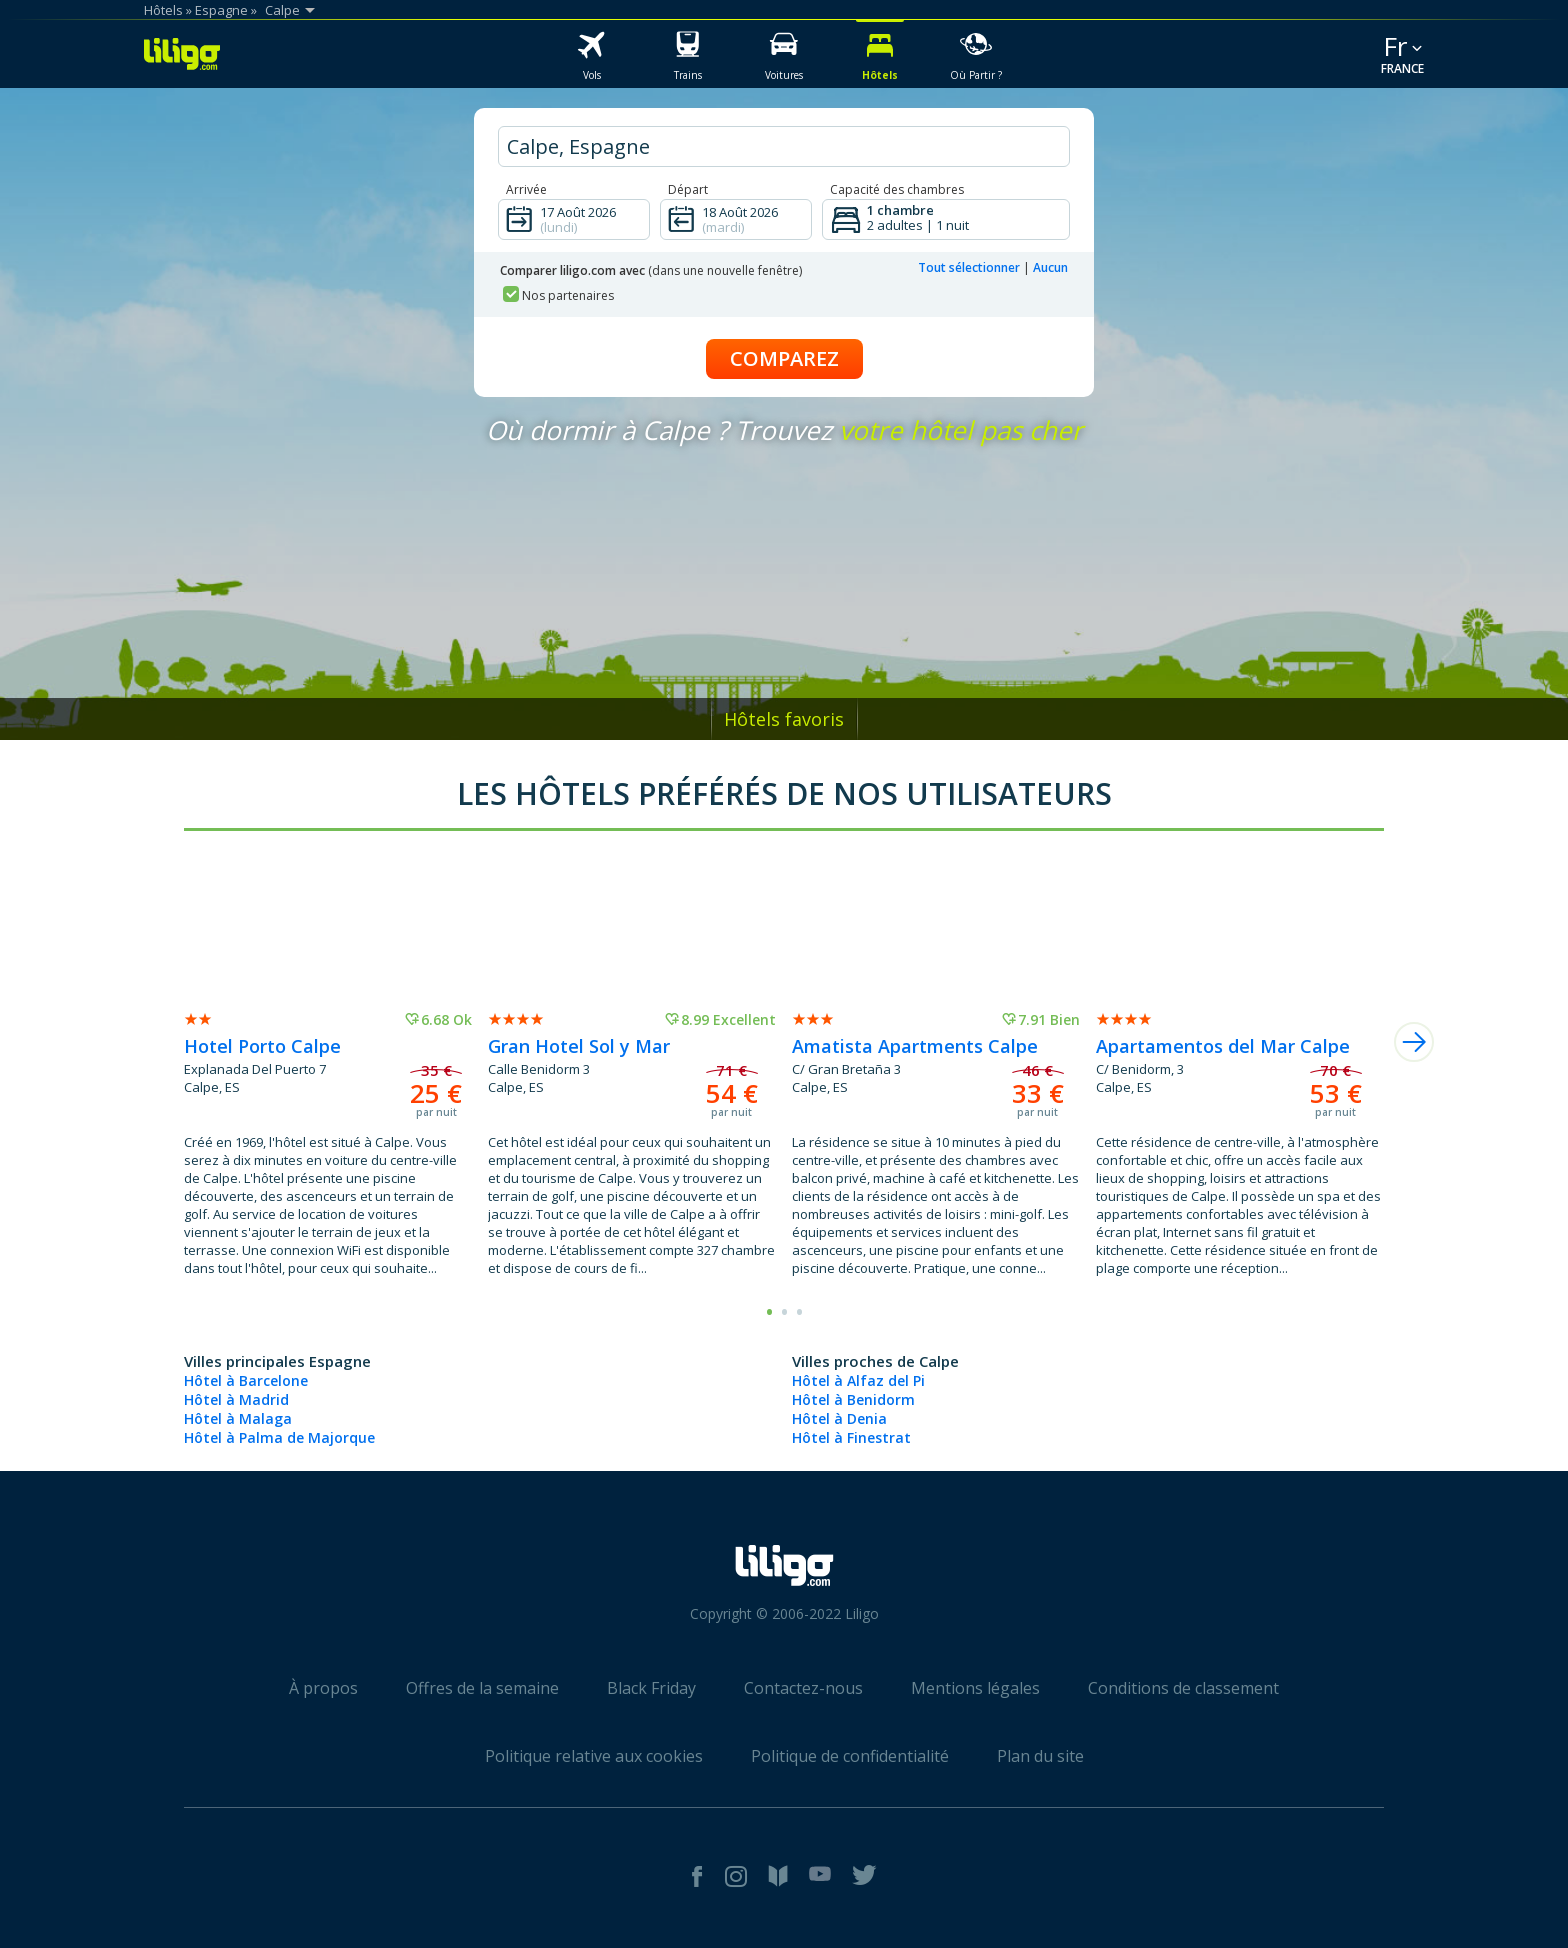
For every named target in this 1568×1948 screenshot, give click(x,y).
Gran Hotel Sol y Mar (579, 1046)
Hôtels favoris (784, 719)
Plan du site (1040, 1756)
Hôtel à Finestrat (851, 1437)
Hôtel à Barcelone (246, 1380)
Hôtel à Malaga (238, 1418)
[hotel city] (784, 146)
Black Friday (651, 1688)
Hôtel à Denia (839, 1418)
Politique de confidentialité (850, 1756)
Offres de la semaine (482, 1688)
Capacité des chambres (897, 189)
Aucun (1050, 267)
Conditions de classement (1183, 1688)
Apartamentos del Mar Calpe (1223, 1046)
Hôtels (163, 10)
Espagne (221, 10)
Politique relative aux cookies (594, 1756)
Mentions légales (975, 1688)
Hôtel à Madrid (236, 1399)
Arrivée (526, 189)
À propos (323, 1688)
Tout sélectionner (969, 267)
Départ (688, 189)
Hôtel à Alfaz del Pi (858, 1380)
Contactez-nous (803, 1688)
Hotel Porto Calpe (262, 1046)
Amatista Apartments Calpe (915, 1046)
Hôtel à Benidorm (853, 1399)
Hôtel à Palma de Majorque (279, 1437)
